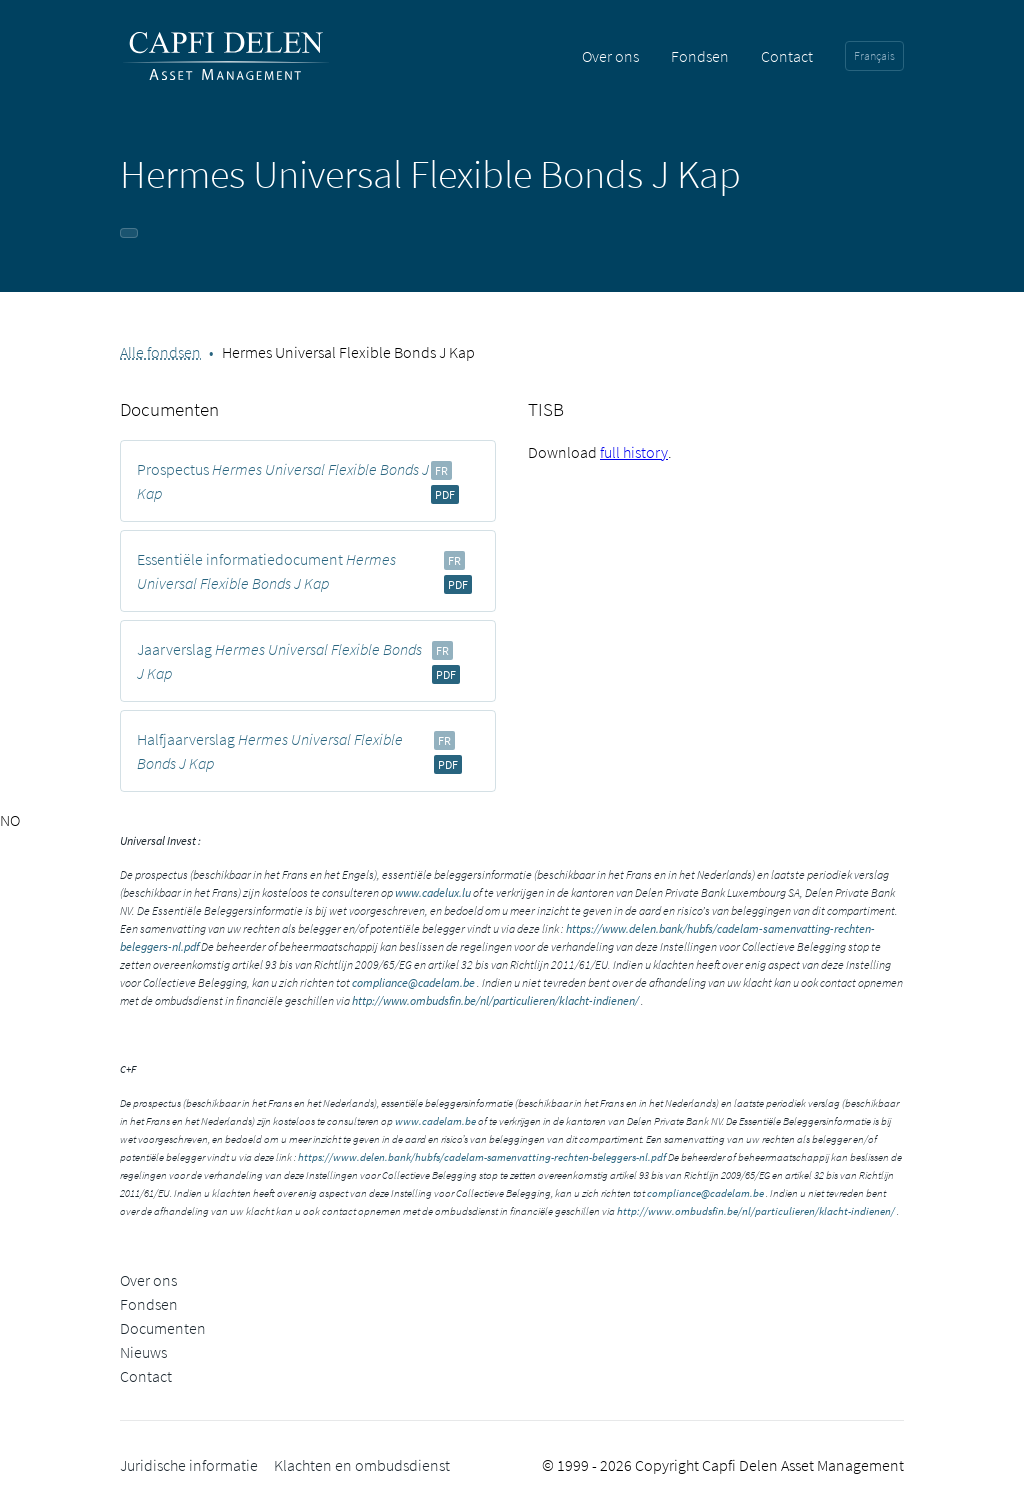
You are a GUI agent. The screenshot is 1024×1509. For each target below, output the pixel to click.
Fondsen (700, 56)
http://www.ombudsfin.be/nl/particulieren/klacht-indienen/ (495, 1000)
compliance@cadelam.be (413, 982)
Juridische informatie (189, 1465)
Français (874, 55)
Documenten (163, 1328)
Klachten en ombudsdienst (362, 1465)
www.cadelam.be (435, 1121)
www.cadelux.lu (433, 892)
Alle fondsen (160, 352)
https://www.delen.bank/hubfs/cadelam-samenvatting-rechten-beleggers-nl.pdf (482, 1157)
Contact (787, 56)
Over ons (610, 56)
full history (634, 452)
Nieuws (143, 1352)
